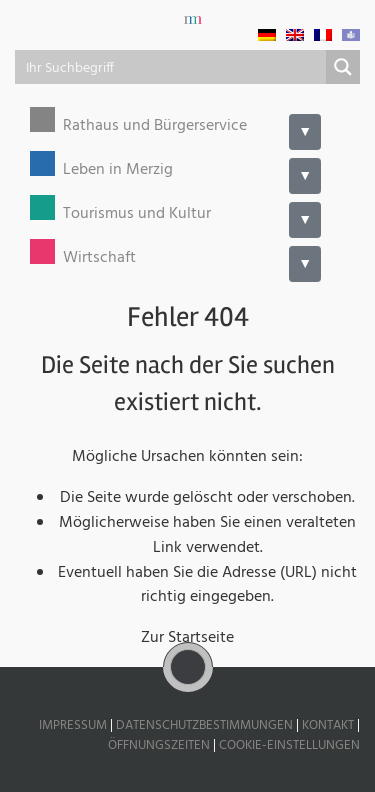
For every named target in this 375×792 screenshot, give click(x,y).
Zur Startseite (187, 638)
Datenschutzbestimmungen (204, 725)
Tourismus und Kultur (137, 214)
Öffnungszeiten (159, 745)
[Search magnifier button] (343, 67)
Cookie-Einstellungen (289, 745)
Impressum (73, 725)
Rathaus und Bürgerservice (155, 126)
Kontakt (328, 725)
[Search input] (171, 67)
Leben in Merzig (118, 170)
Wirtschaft (99, 258)
